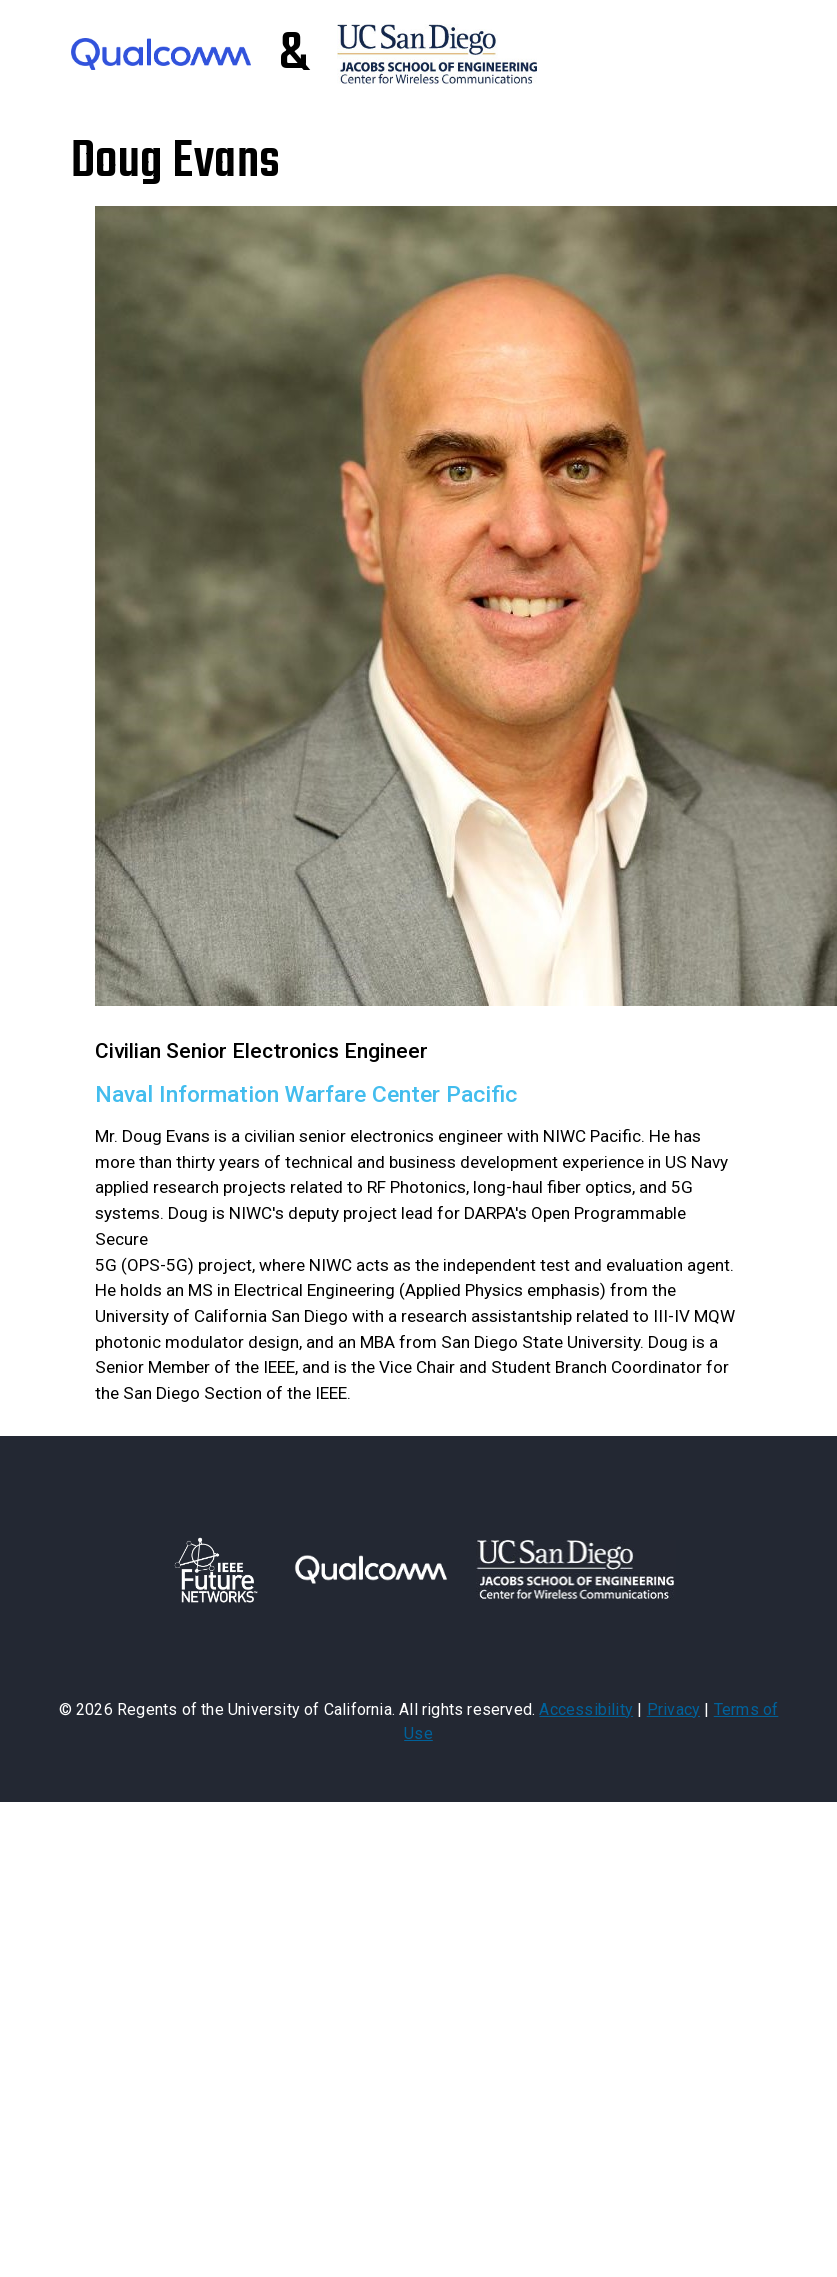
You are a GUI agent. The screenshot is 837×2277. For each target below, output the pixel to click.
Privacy (673, 1709)
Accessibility (586, 1709)
